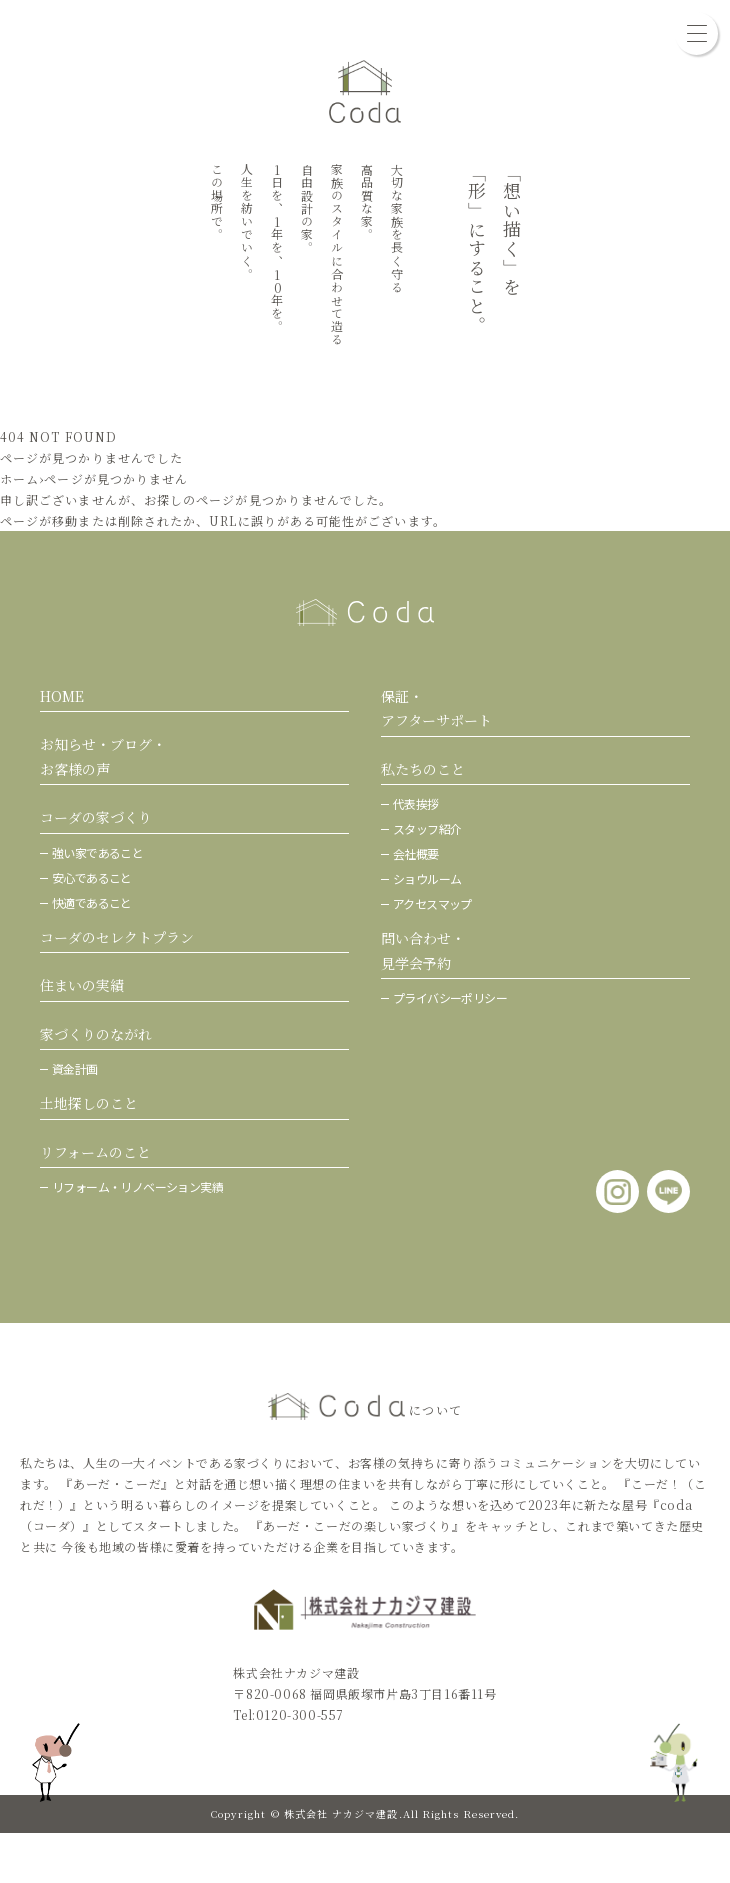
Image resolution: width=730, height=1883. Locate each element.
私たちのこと (423, 769)
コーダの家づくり (96, 817)
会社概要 (416, 853)
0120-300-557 (300, 1714)
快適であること (92, 902)
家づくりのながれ (96, 1034)
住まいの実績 (82, 985)
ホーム (19, 478)
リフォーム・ (137, 1186)
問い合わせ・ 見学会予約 (423, 950)
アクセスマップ (432, 903)
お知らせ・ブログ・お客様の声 (103, 756)
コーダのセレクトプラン (117, 937)
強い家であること (97, 852)
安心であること (92, 877)
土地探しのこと (89, 1103)
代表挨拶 (416, 803)
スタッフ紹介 (427, 828)
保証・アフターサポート (436, 708)
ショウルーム (427, 878)
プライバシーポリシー (450, 997)
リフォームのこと (95, 1152)
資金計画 (75, 1068)
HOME (62, 696)
